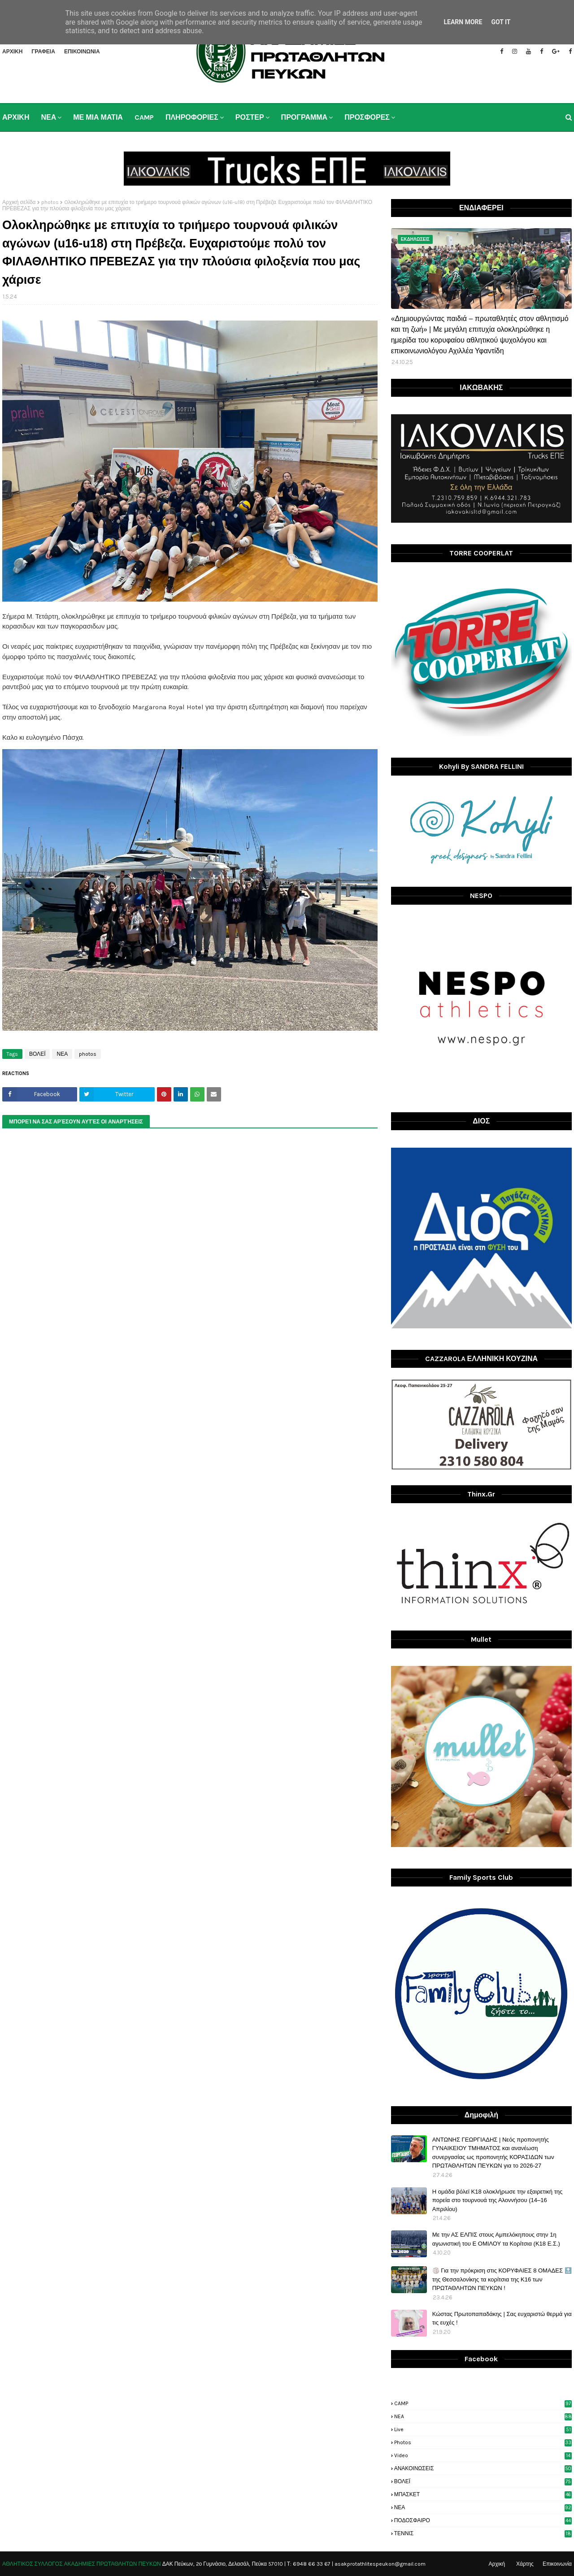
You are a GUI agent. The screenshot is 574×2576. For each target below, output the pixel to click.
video (483, 2455)
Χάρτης (525, 2564)
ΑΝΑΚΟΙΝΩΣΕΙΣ (483, 2468)
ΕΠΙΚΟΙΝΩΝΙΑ (82, 51)
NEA (483, 2416)
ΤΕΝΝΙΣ (483, 2533)
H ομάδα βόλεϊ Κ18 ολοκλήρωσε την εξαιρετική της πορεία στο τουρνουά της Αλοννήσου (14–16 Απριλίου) (497, 2200)
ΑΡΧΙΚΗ (12, 51)
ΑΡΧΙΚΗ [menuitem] (15, 117)
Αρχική (497, 2564)
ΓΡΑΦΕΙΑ (43, 51)
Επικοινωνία (557, 2564)
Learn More (463, 22)
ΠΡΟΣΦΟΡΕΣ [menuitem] (367, 117)
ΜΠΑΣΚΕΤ (483, 2494)
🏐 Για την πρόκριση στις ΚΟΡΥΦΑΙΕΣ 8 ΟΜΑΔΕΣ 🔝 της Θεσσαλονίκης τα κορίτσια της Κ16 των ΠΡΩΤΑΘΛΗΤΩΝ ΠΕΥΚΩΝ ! (502, 2279)
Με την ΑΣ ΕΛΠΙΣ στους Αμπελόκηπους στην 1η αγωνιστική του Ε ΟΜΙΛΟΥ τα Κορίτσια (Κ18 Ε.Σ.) (496, 2239)
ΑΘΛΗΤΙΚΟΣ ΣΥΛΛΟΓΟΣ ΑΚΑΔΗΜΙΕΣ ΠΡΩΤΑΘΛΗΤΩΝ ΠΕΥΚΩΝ (81, 2564)
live (483, 2429)
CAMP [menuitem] (144, 117)
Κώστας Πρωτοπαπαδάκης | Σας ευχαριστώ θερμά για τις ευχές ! (502, 2318)
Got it (500, 22)
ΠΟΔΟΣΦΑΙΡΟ (483, 2520)
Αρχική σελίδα (19, 202)
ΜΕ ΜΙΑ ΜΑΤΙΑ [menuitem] (98, 117)
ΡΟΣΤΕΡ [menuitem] (249, 117)
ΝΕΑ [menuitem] (48, 117)
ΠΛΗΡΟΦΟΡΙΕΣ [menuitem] (191, 117)
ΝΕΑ (62, 1054)
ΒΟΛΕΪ (37, 1054)
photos (50, 202)
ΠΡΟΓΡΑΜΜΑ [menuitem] (304, 117)
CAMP (483, 2403)
